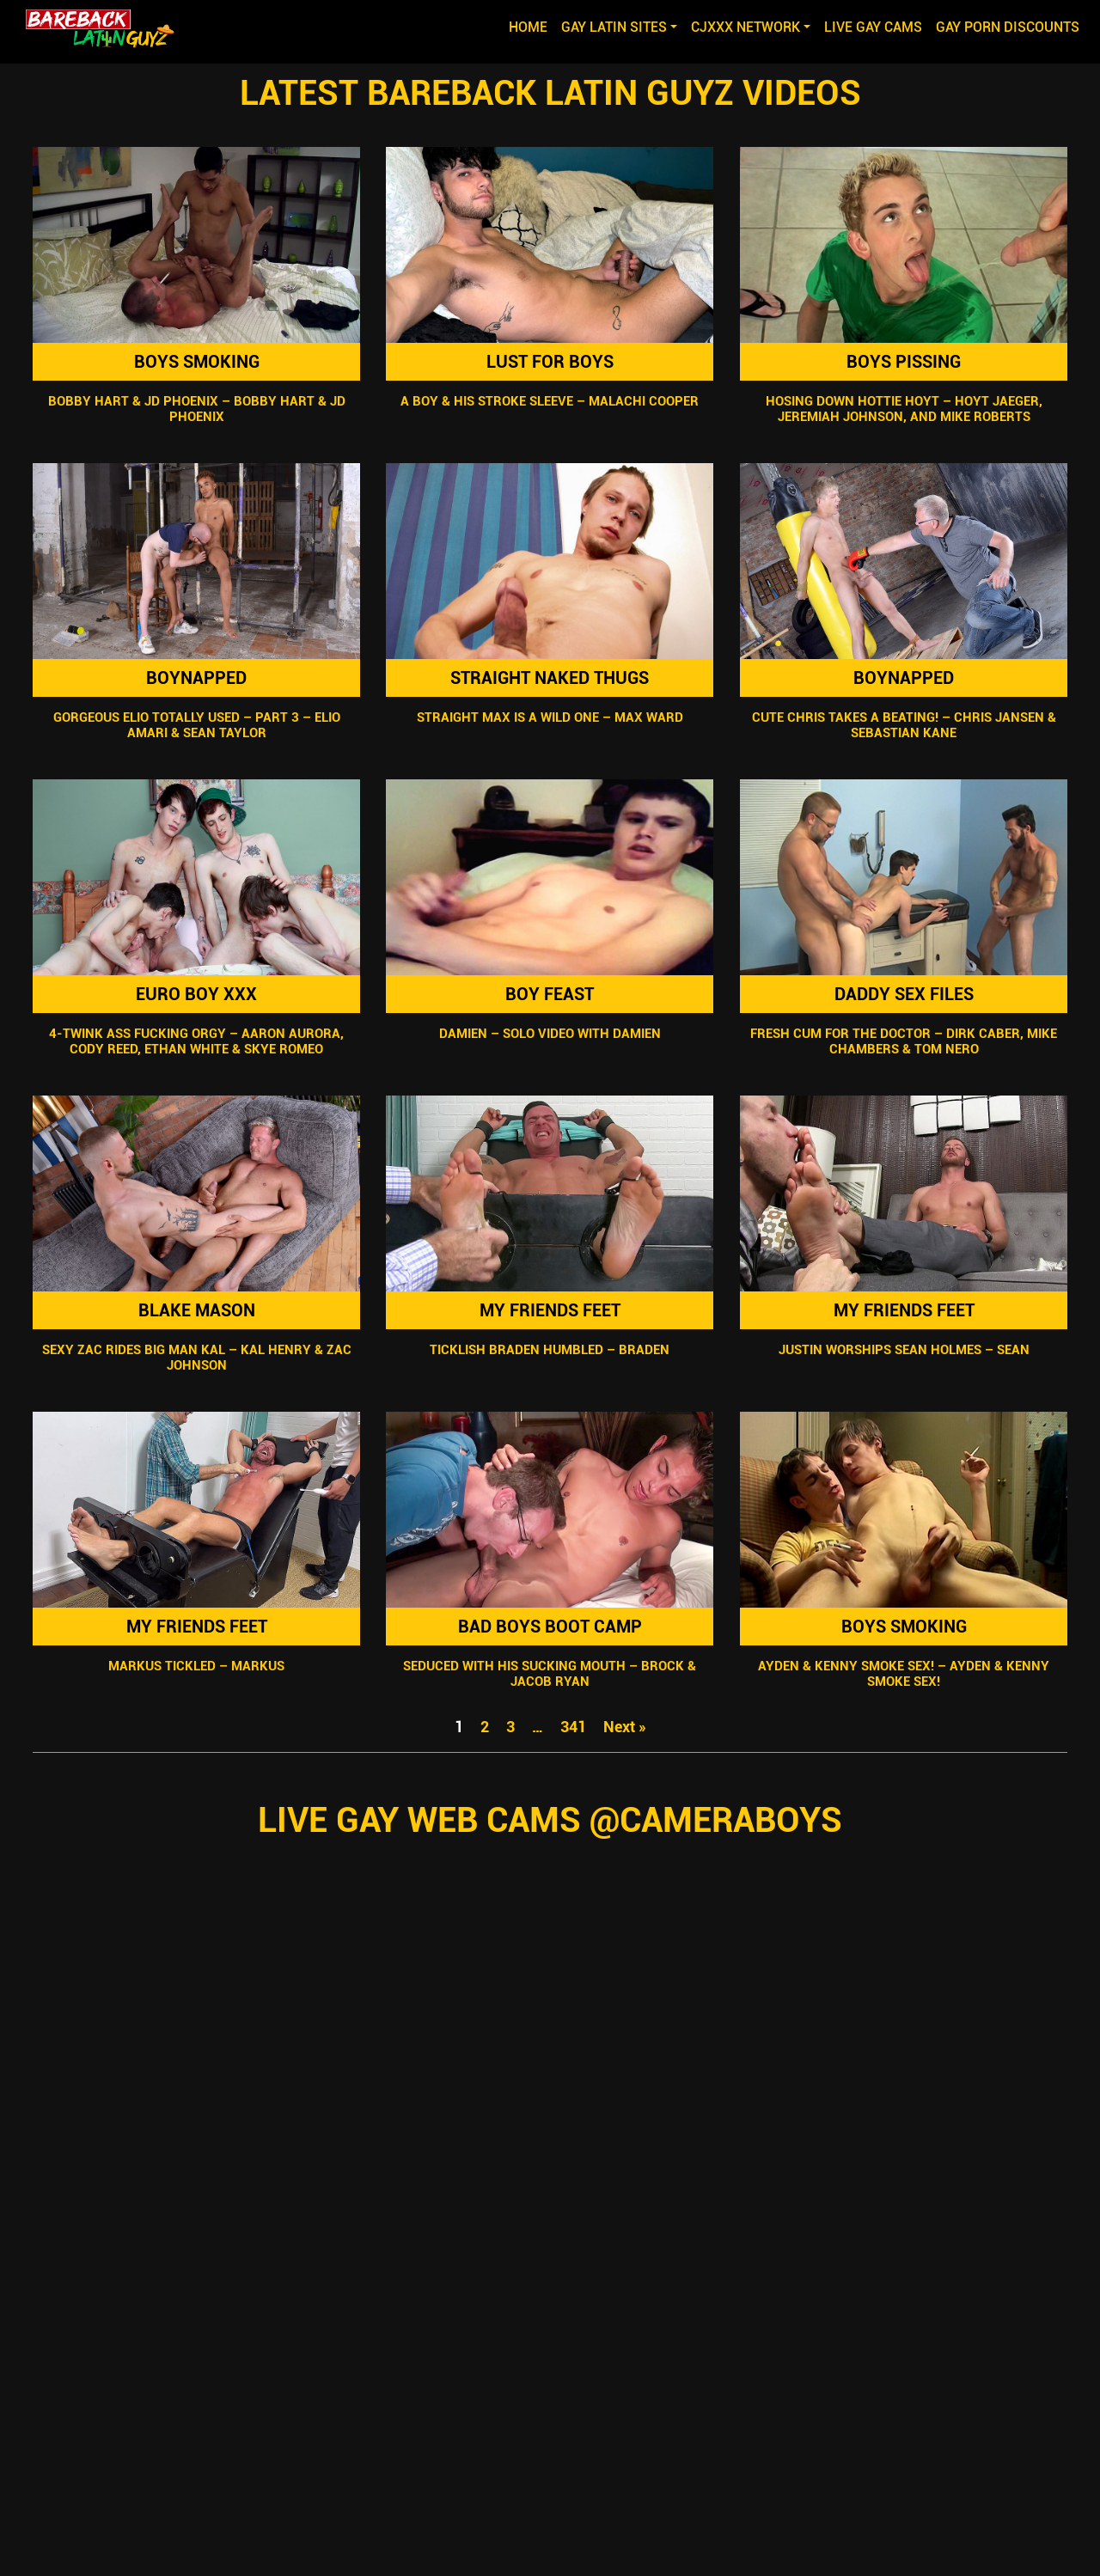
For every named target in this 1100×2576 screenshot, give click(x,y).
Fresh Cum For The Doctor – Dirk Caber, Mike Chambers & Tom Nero (903, 1041)
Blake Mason (196, 1310)
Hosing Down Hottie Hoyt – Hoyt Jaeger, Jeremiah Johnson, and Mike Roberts (903, 409)
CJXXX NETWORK (745, 27)
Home (531, 25)
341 (573, 1727)
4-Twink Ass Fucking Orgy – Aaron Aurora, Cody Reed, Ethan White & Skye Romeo (196, 1041)
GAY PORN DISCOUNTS (1007, 27)
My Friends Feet (550, 1310)
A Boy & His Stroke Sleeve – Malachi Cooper (550, 401)
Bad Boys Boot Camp (550, 1626)
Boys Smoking (197, 361)
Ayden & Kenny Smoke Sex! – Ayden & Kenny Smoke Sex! (903, 1673)
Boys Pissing (903, 361)
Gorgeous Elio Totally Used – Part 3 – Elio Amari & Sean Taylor (196, 725)
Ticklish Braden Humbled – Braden (550, 1350)
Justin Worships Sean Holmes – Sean (903, 1350)
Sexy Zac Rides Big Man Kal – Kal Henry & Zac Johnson (196, 1357)
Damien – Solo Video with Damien (550, 1033)
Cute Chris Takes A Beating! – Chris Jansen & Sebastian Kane (903, 725)
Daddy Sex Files (903, 994)
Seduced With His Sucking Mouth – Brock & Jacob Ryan (550, 1673)
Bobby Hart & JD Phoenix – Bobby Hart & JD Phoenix (196, 409)
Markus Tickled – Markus (196, 1666)
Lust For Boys (550, 361)
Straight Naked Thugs (550, 678)
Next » (624, 1727)
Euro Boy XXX (196, 994)
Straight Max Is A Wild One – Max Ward (550, 717)
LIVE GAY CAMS (873, 27)
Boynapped (196, 678)
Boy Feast (550, 994)
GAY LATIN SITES (614, 27)
